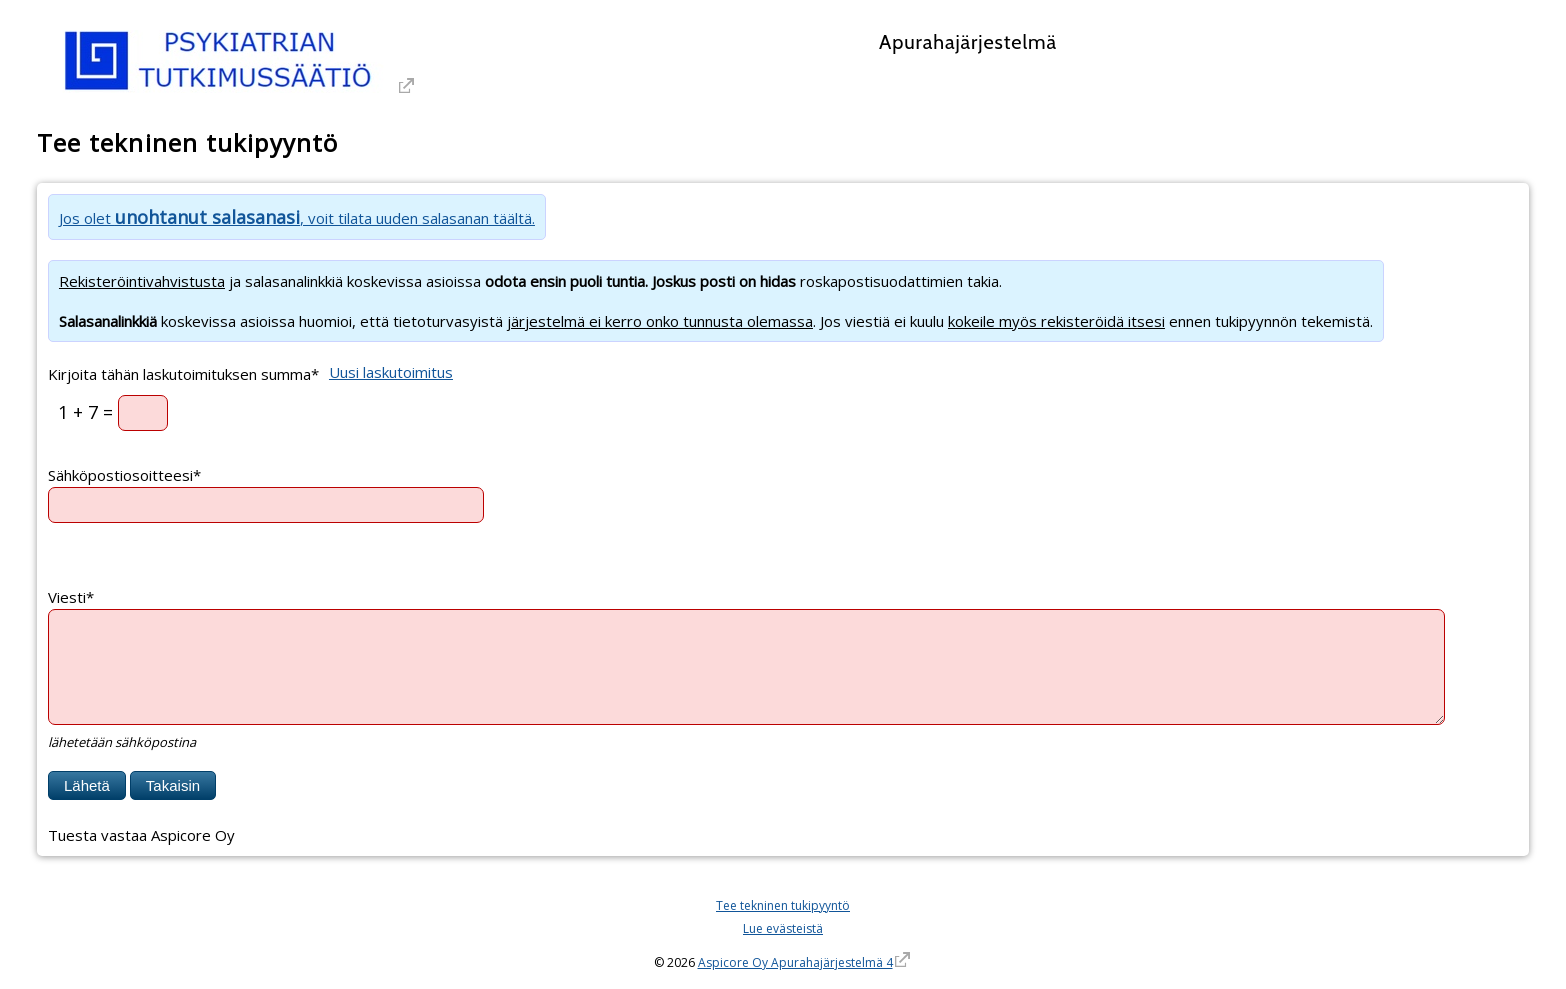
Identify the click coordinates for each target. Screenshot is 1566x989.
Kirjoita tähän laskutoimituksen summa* (183, 373)
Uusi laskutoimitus (391, 372)
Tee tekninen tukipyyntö (783, 905)
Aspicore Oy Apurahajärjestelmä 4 (795, 962)
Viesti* (71, 597)
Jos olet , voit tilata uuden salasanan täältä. (297, 218)
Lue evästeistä (783, 928)
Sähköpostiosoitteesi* (124, 475)
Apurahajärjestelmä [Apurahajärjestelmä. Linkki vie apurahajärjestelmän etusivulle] (968, 42)
